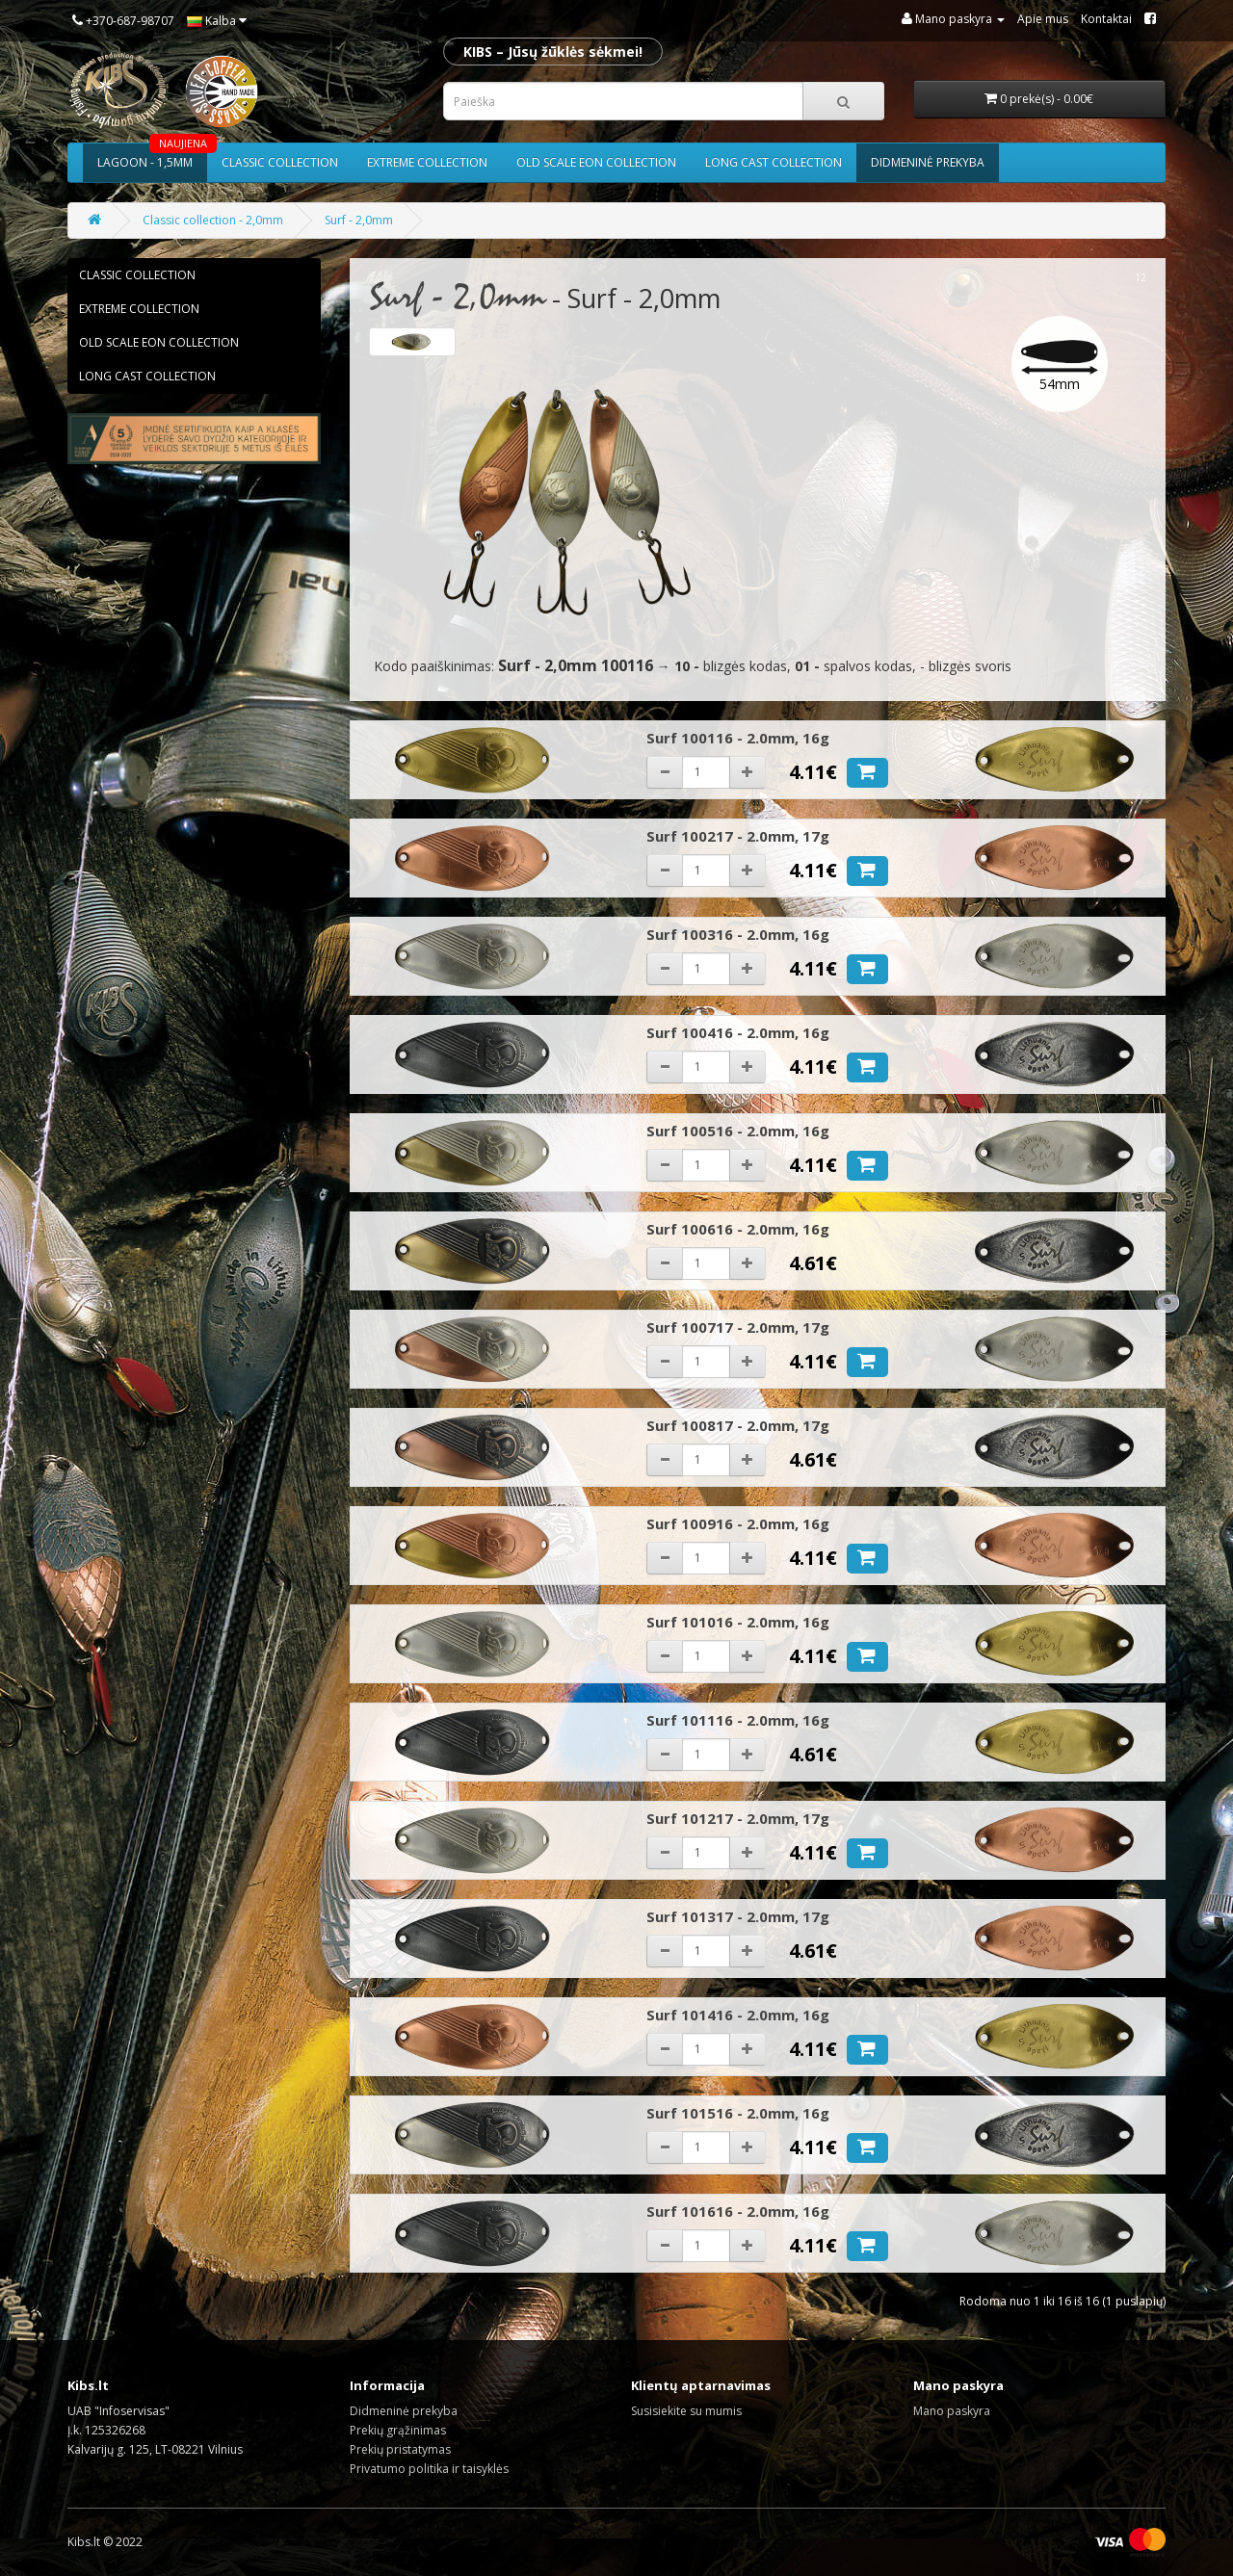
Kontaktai (1106, 19)
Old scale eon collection (596, 162)
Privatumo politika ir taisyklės (429, 2468)
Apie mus (1042, 19)
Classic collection (280, 162)
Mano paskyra (951, 2411)
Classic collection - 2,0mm (213, 220)
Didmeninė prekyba (927, 162)
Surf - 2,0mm (359, 220)
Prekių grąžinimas (398, 2430)
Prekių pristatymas (400, 2449)
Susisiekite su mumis (686, 2411)
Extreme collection (427, 162)
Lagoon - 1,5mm (152, 156)
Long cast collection (773, 162)
